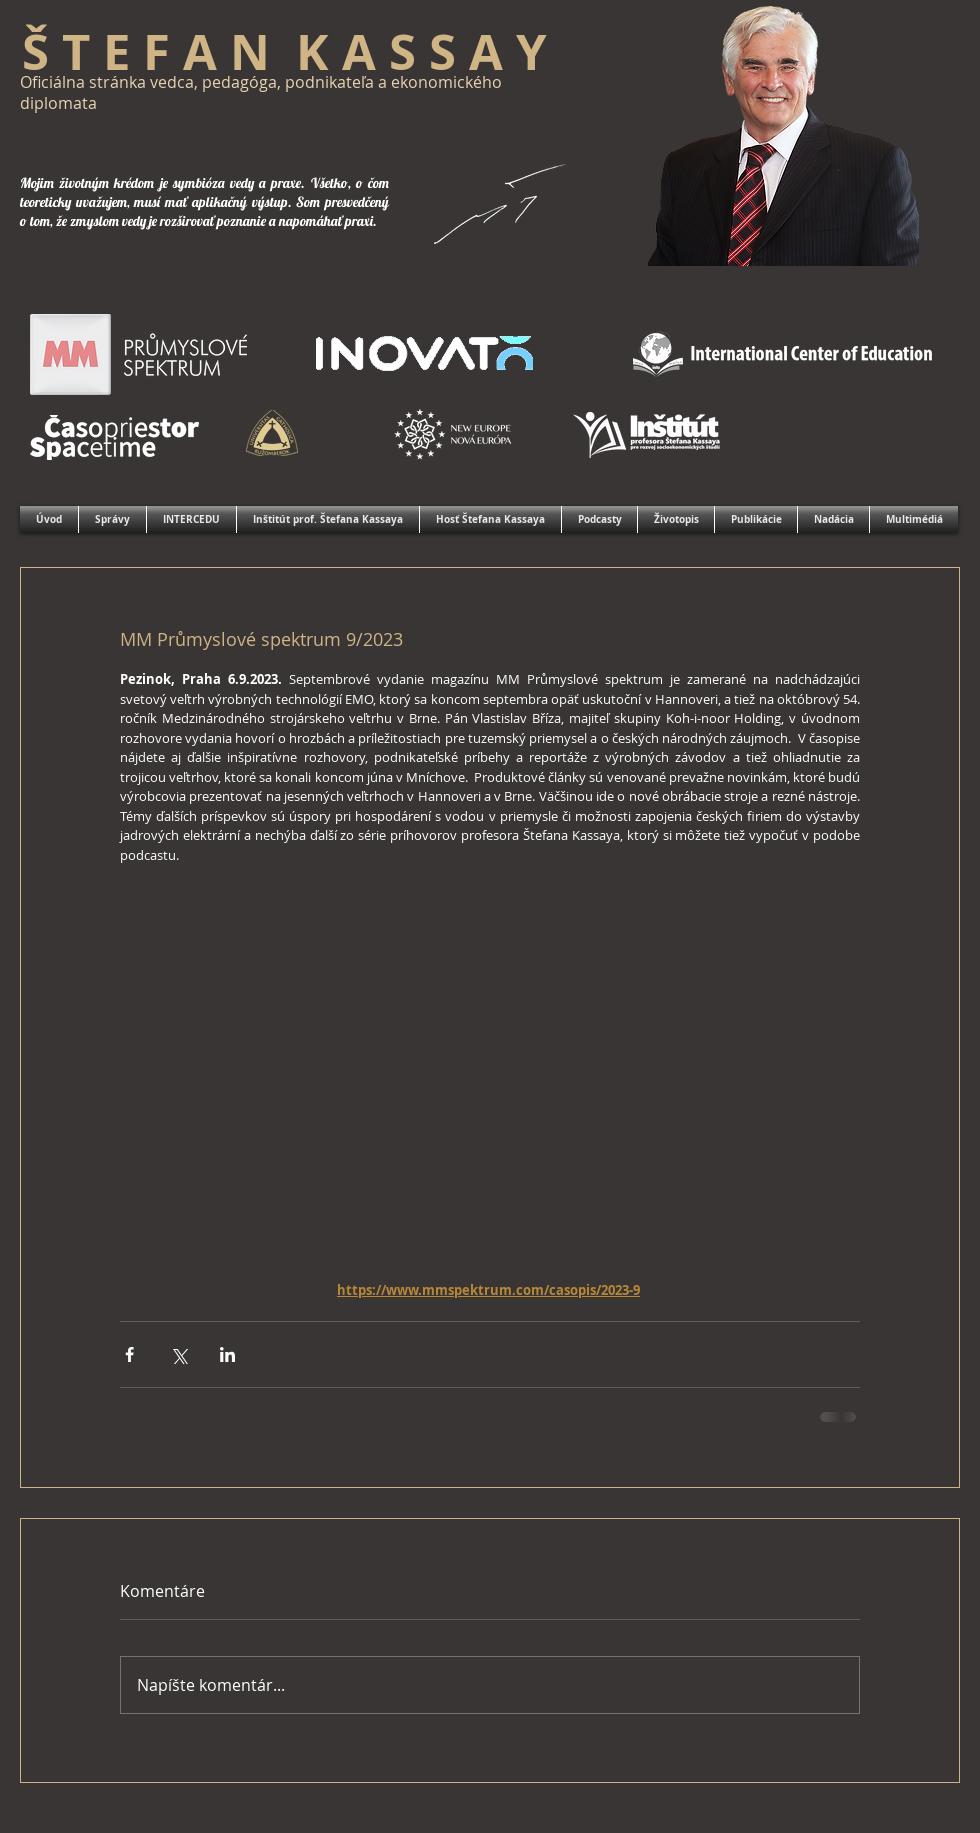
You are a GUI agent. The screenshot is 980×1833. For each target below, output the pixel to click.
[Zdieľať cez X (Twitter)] (178, 1354)
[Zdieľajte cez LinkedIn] (227, 1354)
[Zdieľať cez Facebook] (129, 1354)
